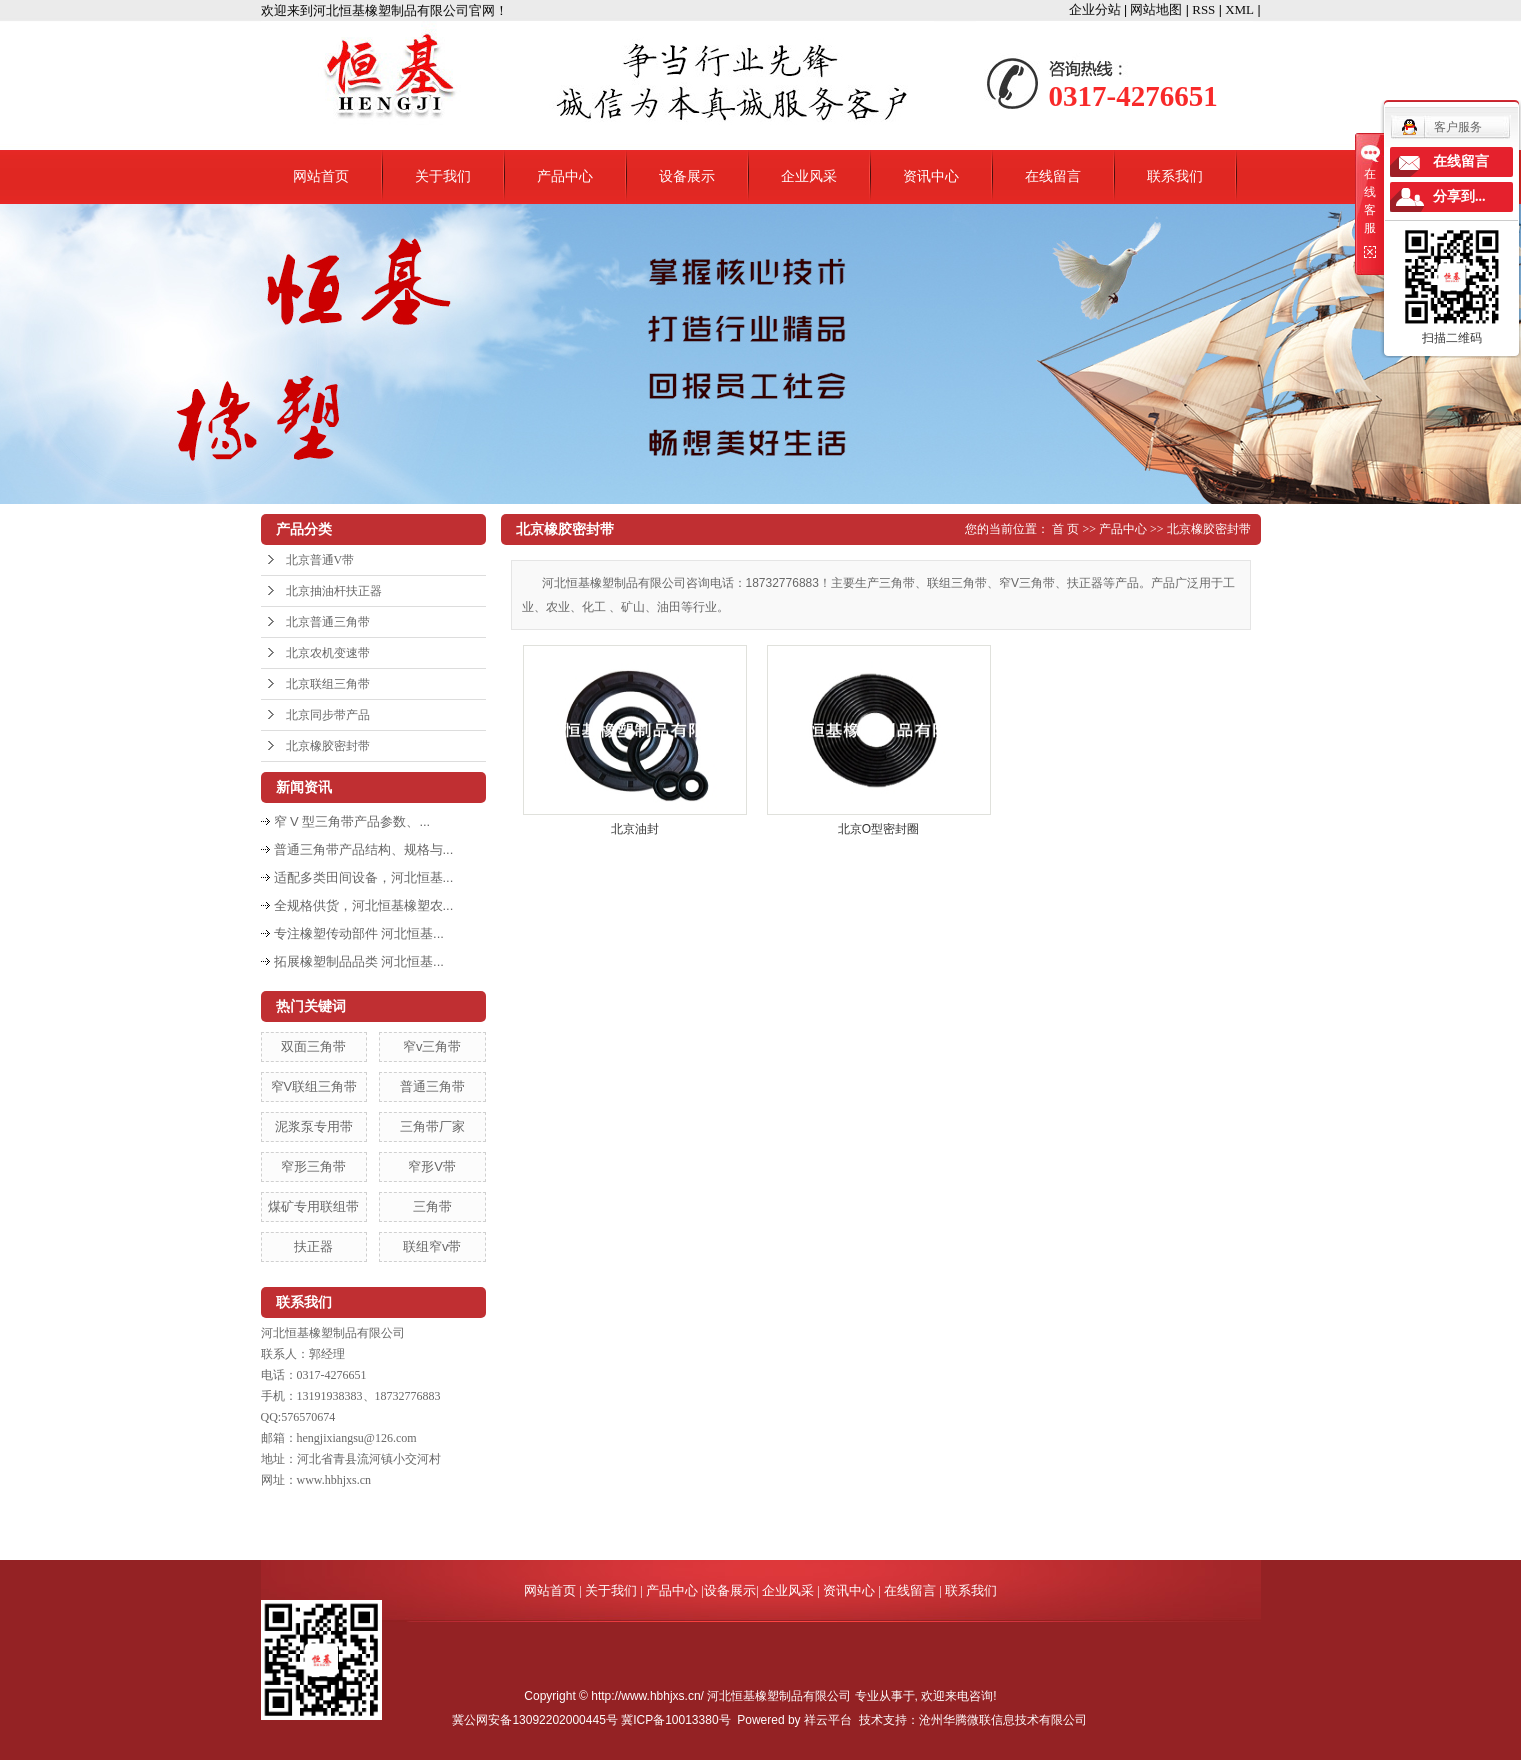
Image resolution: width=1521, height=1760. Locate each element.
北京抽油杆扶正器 (334, 591)
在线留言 (1053, 176)
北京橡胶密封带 (328, 746)
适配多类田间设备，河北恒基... (364, 877)
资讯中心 (931, 176)
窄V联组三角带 (314, 1086)
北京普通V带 (320, 560)
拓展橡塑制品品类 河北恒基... (359, 961)
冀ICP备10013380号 (675, 1720)
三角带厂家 (432, 1126)
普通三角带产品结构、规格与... (364, 849)
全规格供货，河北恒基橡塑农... (364, 905)
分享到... (1459, 196)
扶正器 (313, 1246)
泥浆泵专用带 (314, 1126)
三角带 (432, 1206)
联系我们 (1175, 176)
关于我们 (443, 176)
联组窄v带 (432, 1246)
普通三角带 (432, 1086)
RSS (1203, 9)
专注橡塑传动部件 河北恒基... (359, 933)
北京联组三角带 (328, 684)
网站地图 (1156, 9)
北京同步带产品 (328, 715)
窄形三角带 (313, 1166)
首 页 (1065, 529)
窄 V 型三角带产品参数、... (352, 821)
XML (1239, 9)
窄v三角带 (432, 1046)
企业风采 (809, 176)
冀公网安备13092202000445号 (534, 1720)
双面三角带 (313, 1046)
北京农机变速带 (328, 653)
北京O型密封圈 (878, 829)
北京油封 (635, 829)
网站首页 (321, 176)
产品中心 (565, 176)
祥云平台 (828, 1720)
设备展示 (687, 176)
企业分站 (1095, 9)
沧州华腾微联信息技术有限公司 (1003, 1720)
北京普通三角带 (328, 622)
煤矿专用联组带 (313, 1206)
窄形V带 (432, 1166)
